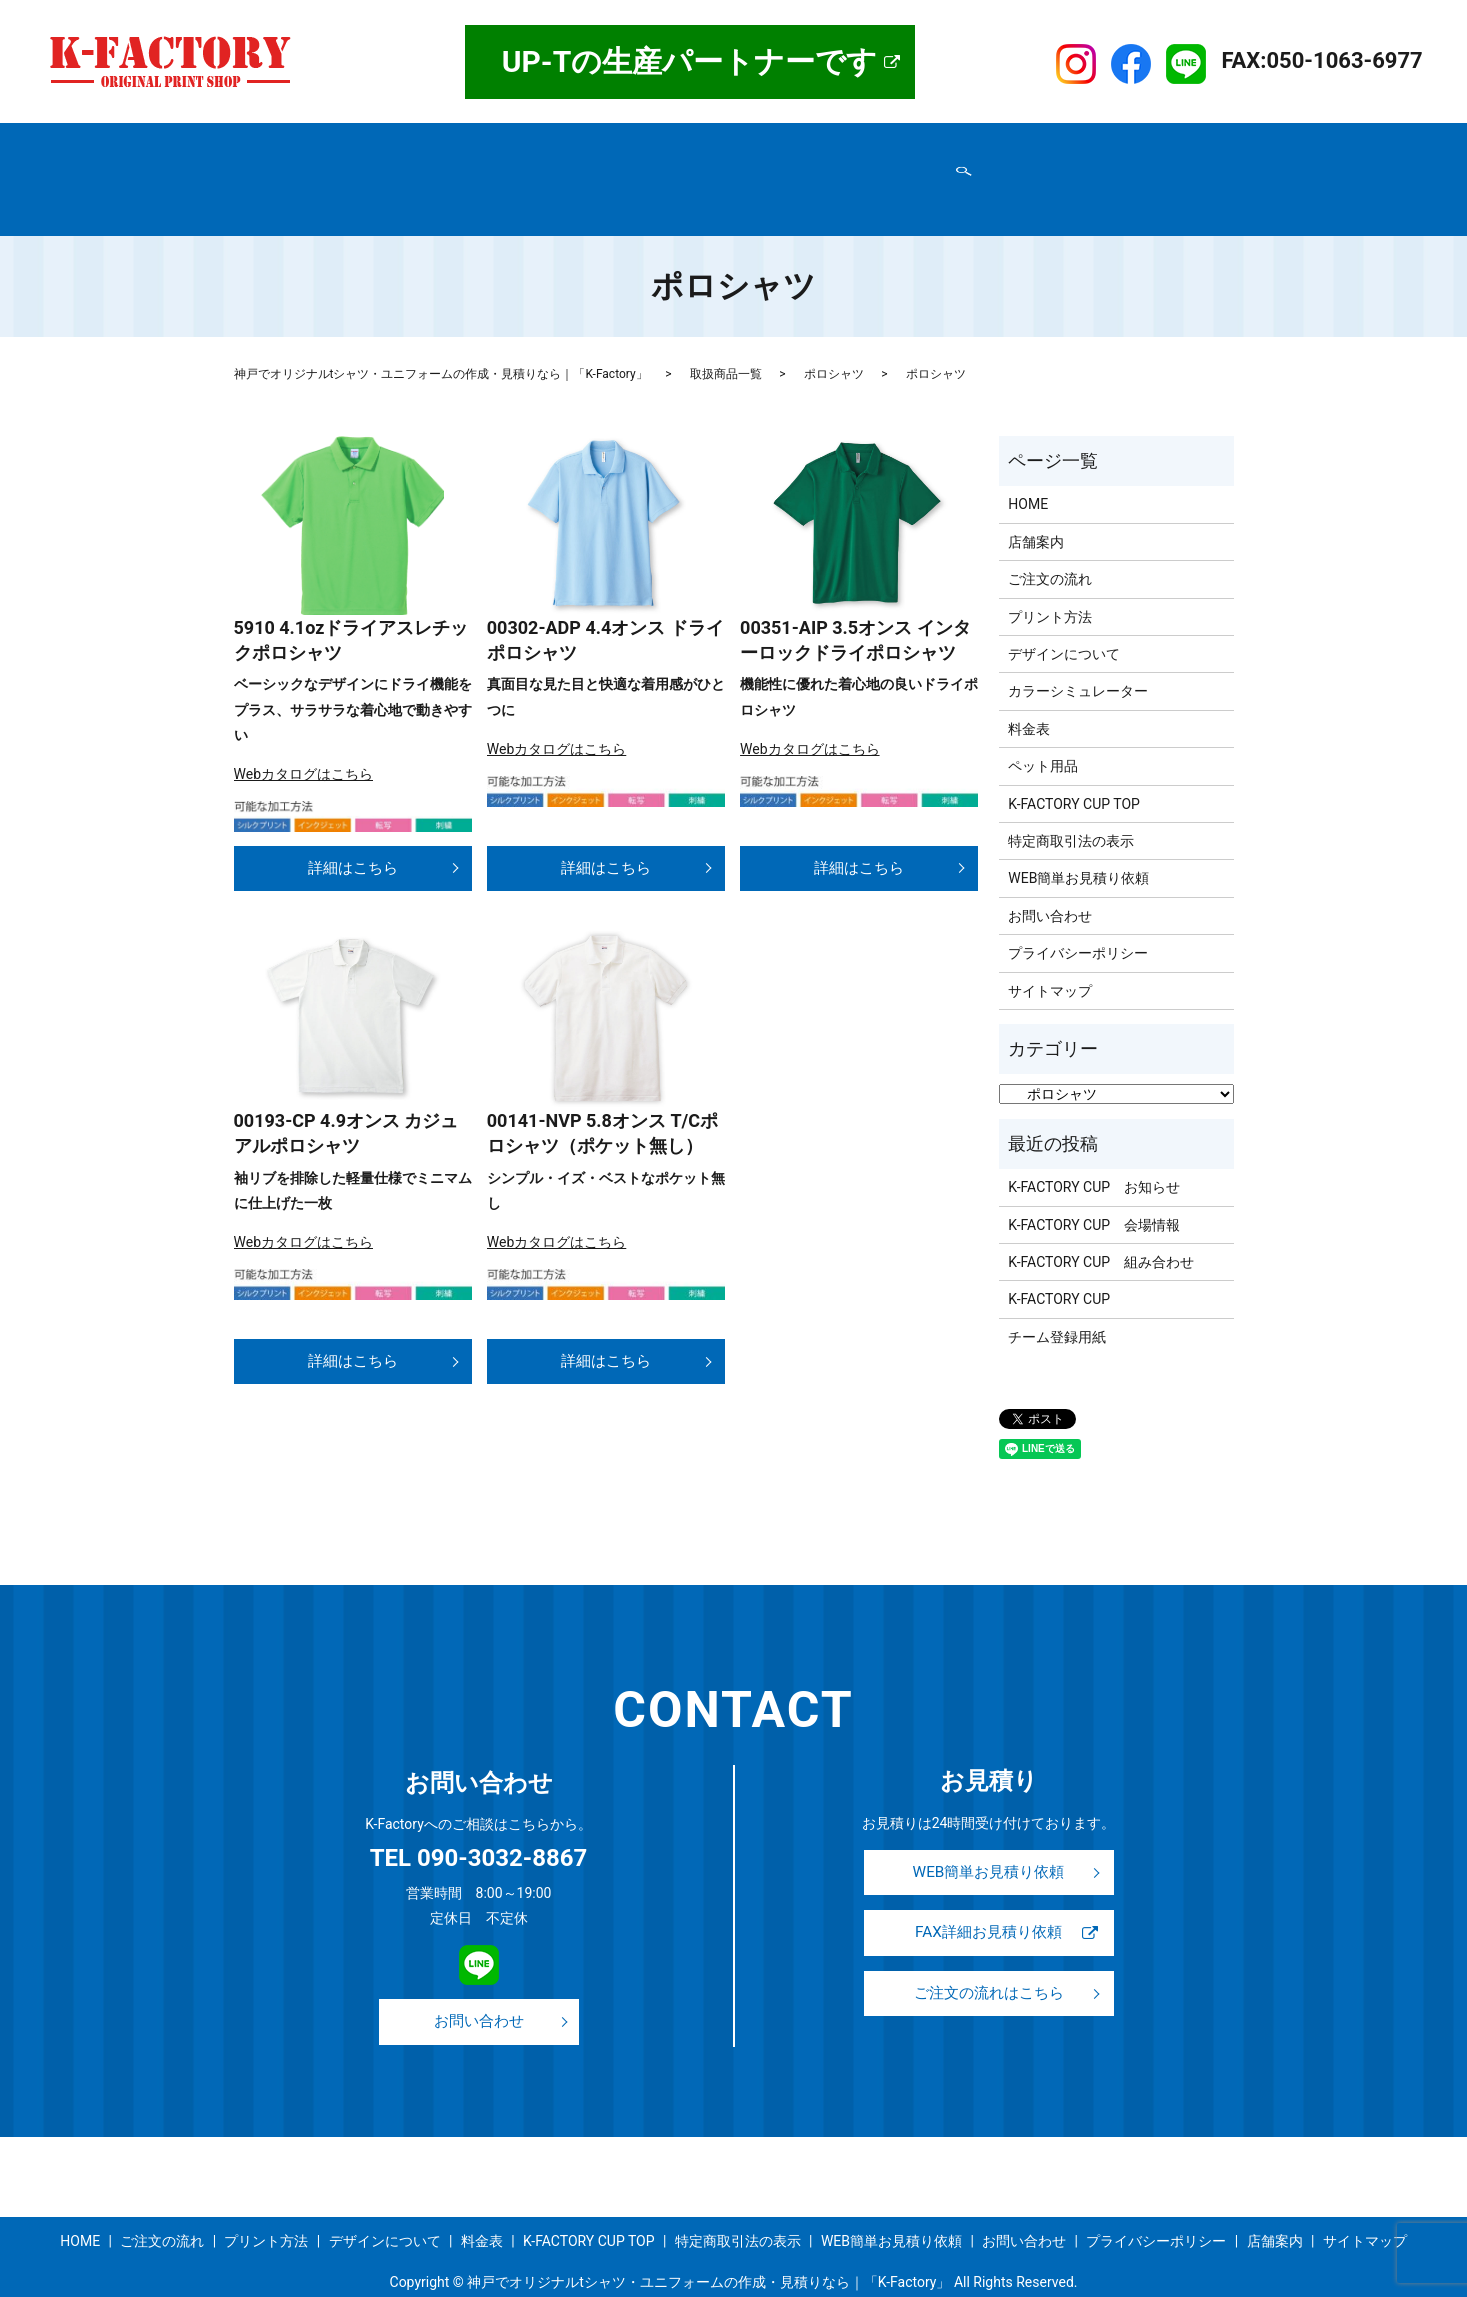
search (935, 176)
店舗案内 (335, 143)
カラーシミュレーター (1078, 653)
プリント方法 (640, 143)
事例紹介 (931, 143)
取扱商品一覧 (427, 143)
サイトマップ (867, 175)
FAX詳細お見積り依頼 (988, 1899)
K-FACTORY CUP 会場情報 (1094, 1187)
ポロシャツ (834, 336)
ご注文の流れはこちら (989, 1963)
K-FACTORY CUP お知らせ (1094, 1149)
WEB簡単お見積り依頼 (732, 175)
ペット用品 (1043, 728)
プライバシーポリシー (463, 175)
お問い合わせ (597, 175)
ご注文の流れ (534, 143)
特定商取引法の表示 (308, 175)
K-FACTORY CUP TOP (1048, 143)
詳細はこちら (353, 827)
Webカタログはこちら (304, 736)
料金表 (860, 143)
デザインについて (760, 143)
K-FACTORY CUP (1059, 1261)
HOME (265, 143)
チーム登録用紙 (1057, 1299)
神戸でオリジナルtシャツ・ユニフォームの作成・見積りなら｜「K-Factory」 (441, 336)
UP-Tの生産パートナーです (690, 61)
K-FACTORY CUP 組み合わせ (1101, 1224)
